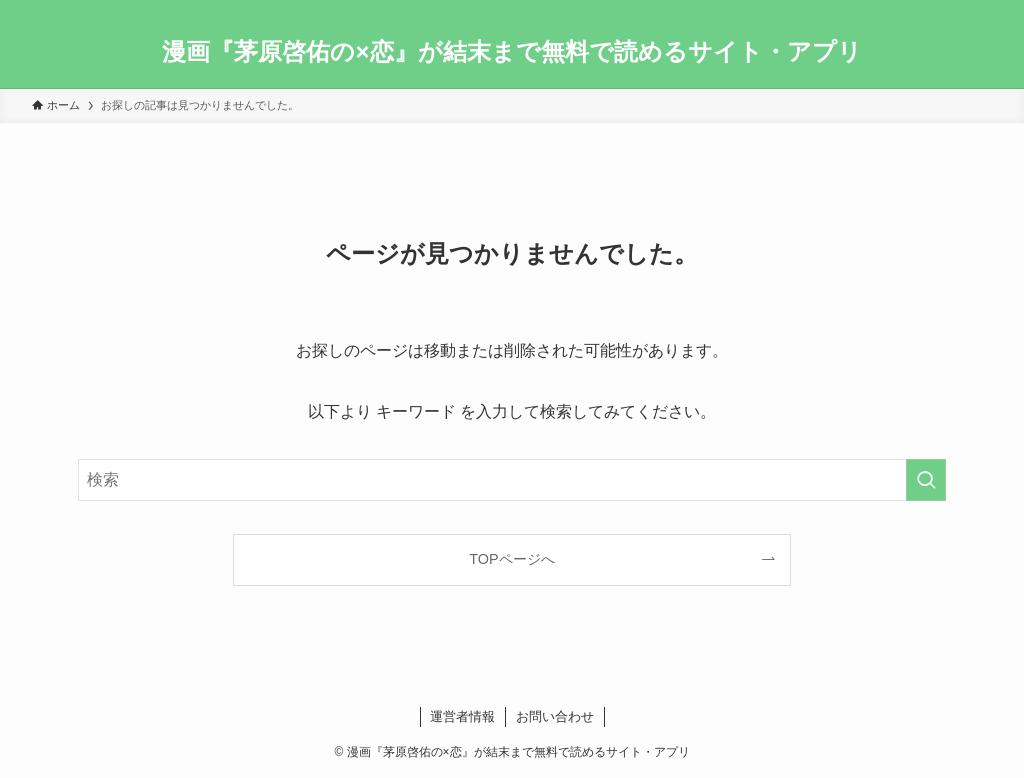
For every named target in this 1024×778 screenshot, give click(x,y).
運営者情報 (462, 716)
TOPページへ (511, 559)
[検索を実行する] (926, 480)
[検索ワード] (512, 480)
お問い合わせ (555, 716)
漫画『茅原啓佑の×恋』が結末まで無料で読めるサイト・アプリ (511, 52)
